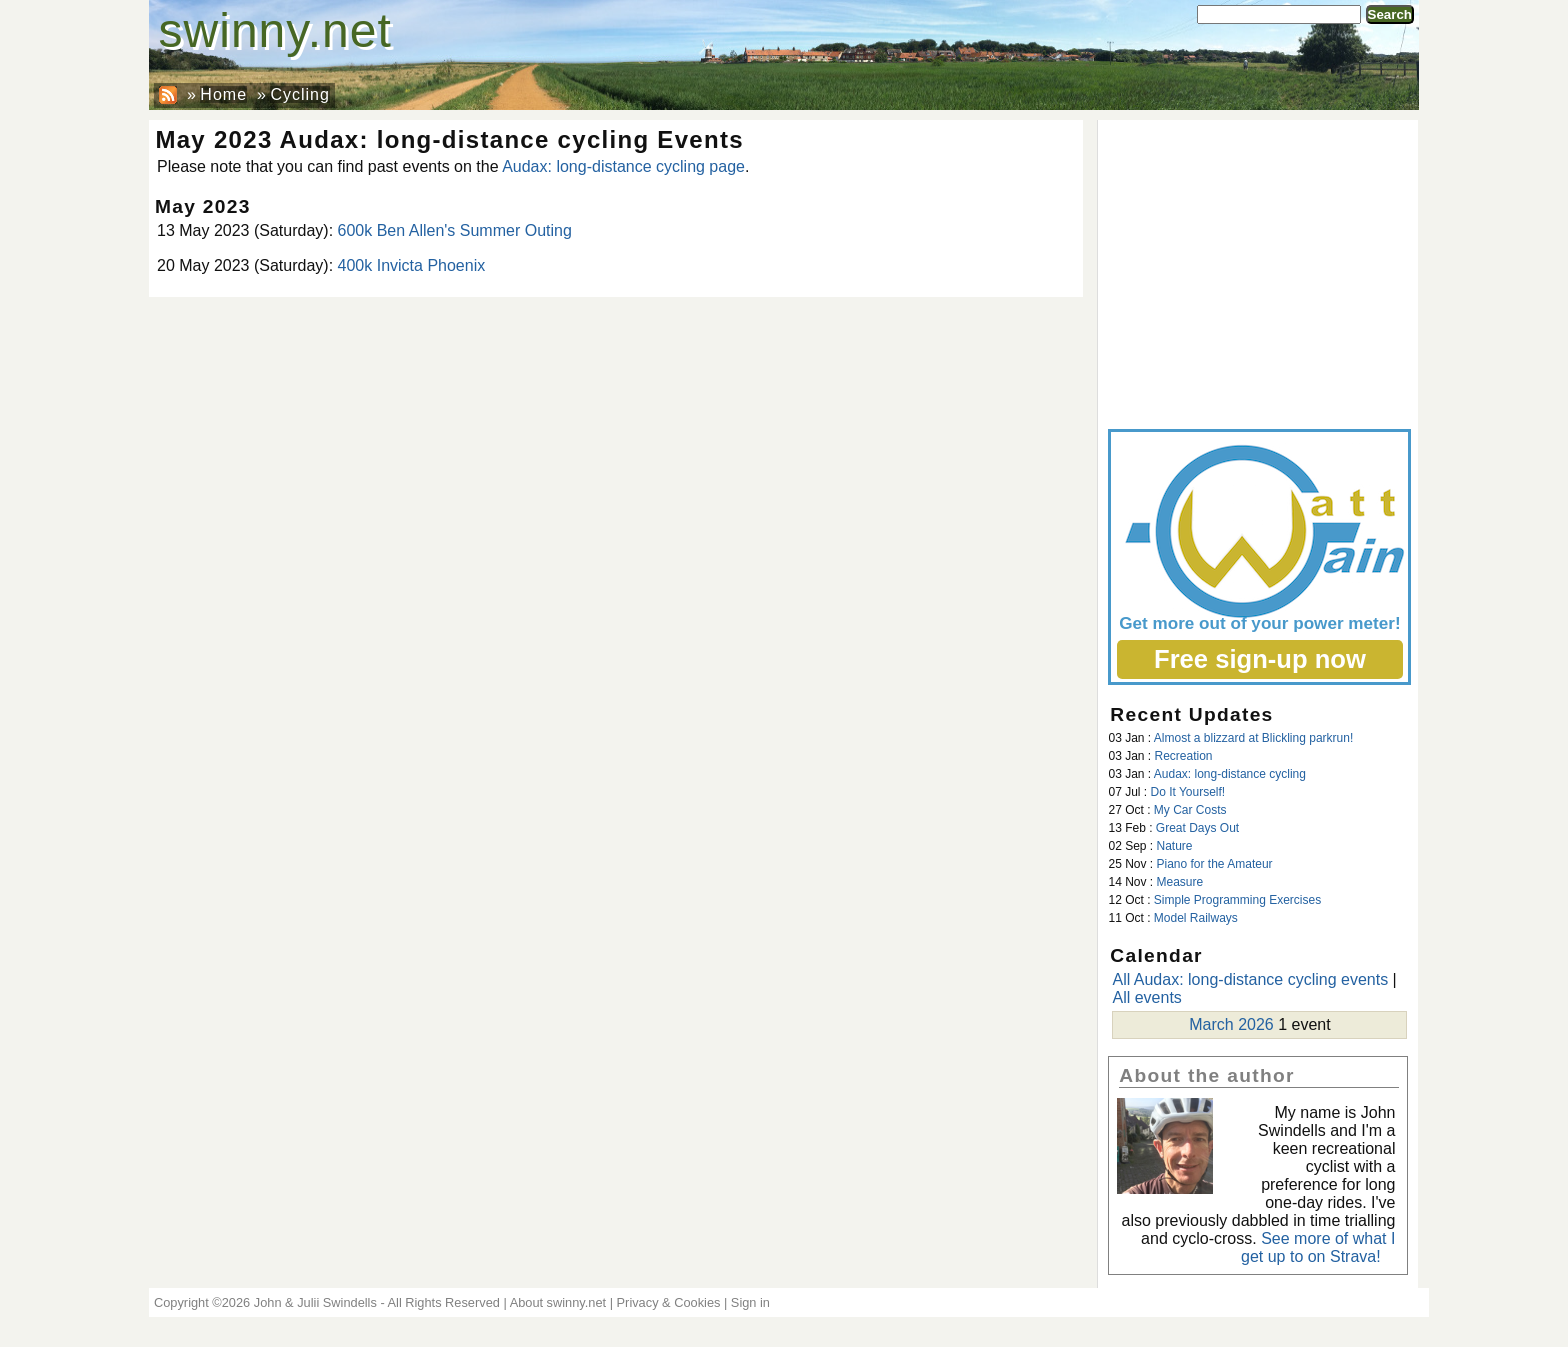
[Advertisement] (1258, 270)
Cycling (299, 94)
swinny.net (275, 30)
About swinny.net (558, 1302)
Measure (1179, 882)
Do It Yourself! (1187, 792)
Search (1390, 14)
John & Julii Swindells (315, 1302)
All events (1146, 997)
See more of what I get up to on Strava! (1318, 1247)
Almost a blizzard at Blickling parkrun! (1253, 738)
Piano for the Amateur (1214, 864)
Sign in (750, 1302)
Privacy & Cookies (669, 1302)
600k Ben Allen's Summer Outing (455, 230)
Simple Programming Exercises (1237, 900)
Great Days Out (1197, 828)
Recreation (1183, 756)
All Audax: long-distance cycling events (1250, 979)
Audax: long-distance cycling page (623, 166)
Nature (1175, 846)
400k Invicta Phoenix (412, 265)
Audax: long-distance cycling (1230, 774)
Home (223, 94)
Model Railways (1196, 918)
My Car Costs (1190, 810)
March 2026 (1231, 1024)
